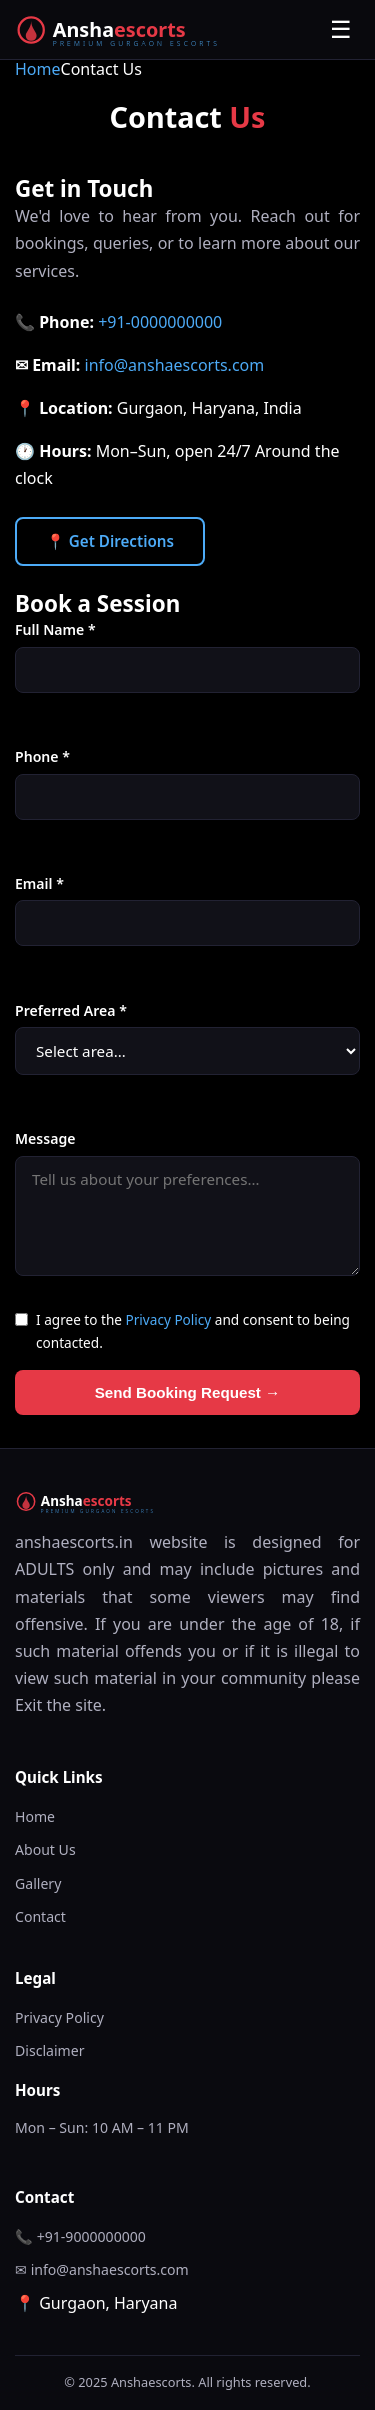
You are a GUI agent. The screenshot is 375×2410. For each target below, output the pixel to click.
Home (38, 69)
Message (45, 1138)
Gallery (38, 1883)
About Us (45, 1849)
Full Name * (55, 629)
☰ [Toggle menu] (341, 29)
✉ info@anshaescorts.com (102, 2269)
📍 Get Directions (110, 541)
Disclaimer (50, 2050)
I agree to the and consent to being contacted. (193, 1331)
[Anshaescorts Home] (132, 30)
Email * (39, 883)
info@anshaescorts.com (175, 365)
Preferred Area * (71, 1010)
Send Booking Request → (188, 1392)
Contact (40, 1916)
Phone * (42, 756)
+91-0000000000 (160, 322)
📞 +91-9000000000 (80, 2236)
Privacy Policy (169, 1319)
